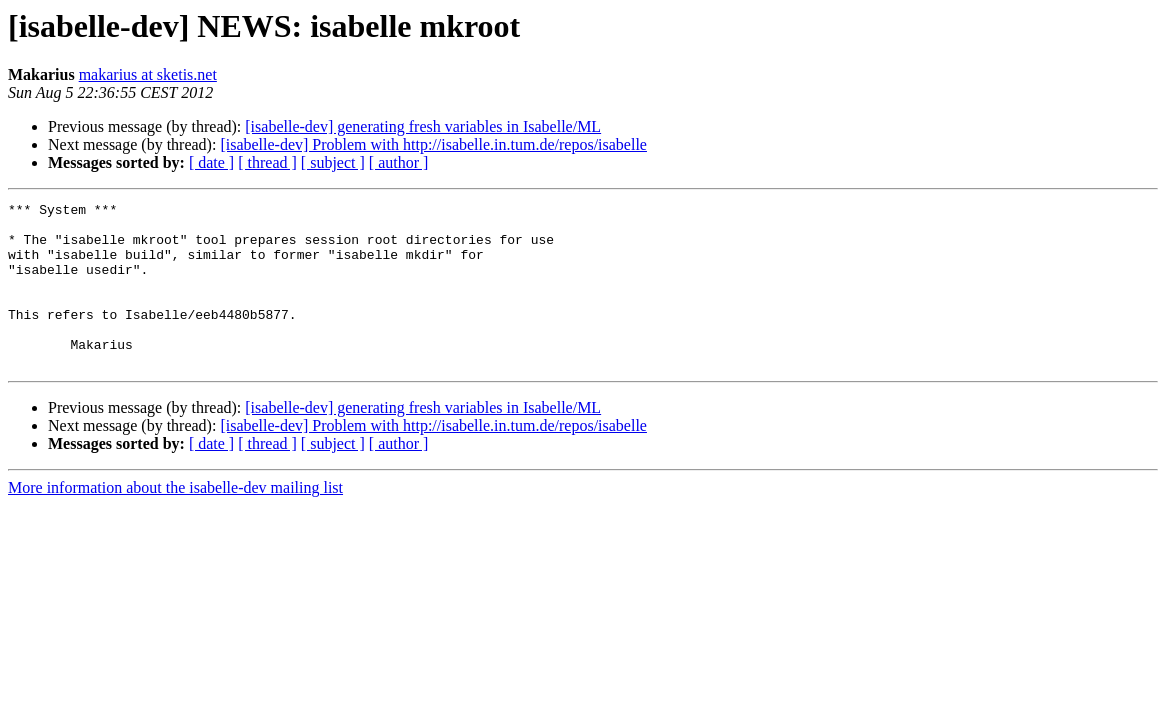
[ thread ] (267, 162)
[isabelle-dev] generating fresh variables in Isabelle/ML (423, 126)
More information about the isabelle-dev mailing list (175, 520)
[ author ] (399, 162)
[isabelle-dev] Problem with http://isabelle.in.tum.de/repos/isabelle (433, 144)
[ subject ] (333, 162)
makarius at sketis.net (148, 74)
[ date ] (211, 162)
